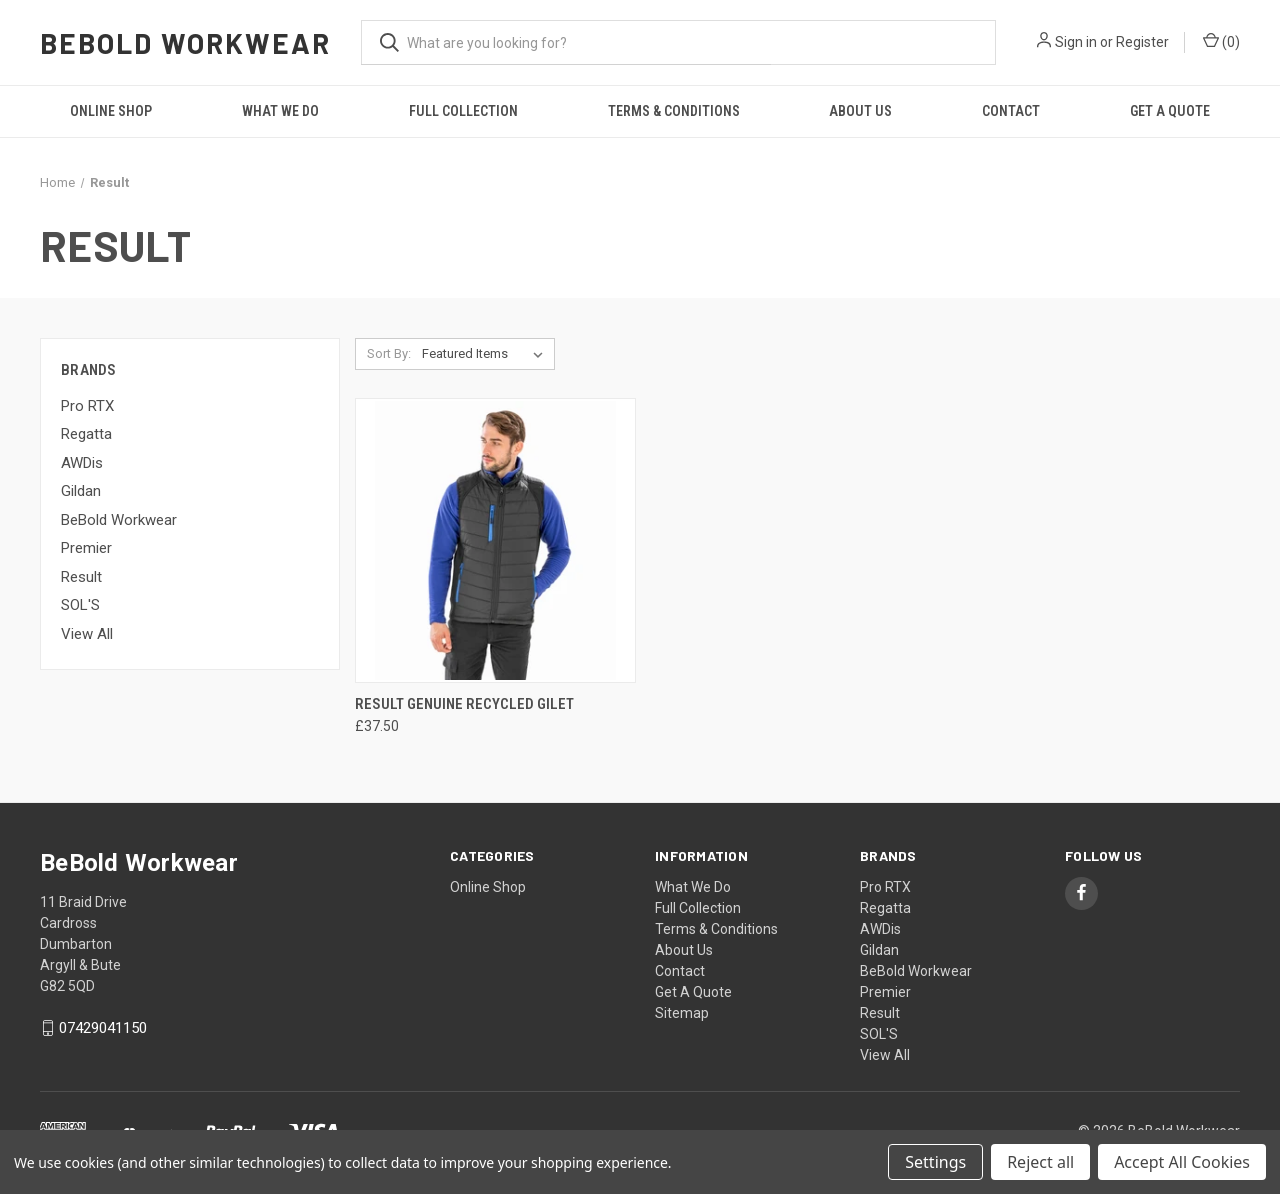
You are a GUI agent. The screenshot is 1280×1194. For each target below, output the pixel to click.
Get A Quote (1170, 111)
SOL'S (80, 605)
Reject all (1040, 1162)
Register (1142, 42)
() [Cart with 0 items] (1221, 41)
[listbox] (486, 354)
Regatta (86, 434)
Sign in (1076, 42)
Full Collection (463, 111)
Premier (86, 548)
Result (81, 577)
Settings (935, 1162)
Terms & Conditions (674, 111)
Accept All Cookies (1182, 1162)
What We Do (280, 111)
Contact (1011, 111)
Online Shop (111, 111)
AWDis (82, 463)
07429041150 (103, 1028)
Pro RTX (87, 406)
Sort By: (389, 353)
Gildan (81, 491)
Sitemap (682, 1013)
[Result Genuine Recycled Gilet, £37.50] (495, 540)
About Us (860, 111)
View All (87, 634)
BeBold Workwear (119, 520)
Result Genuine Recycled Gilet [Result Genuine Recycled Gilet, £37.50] (464, 704)
